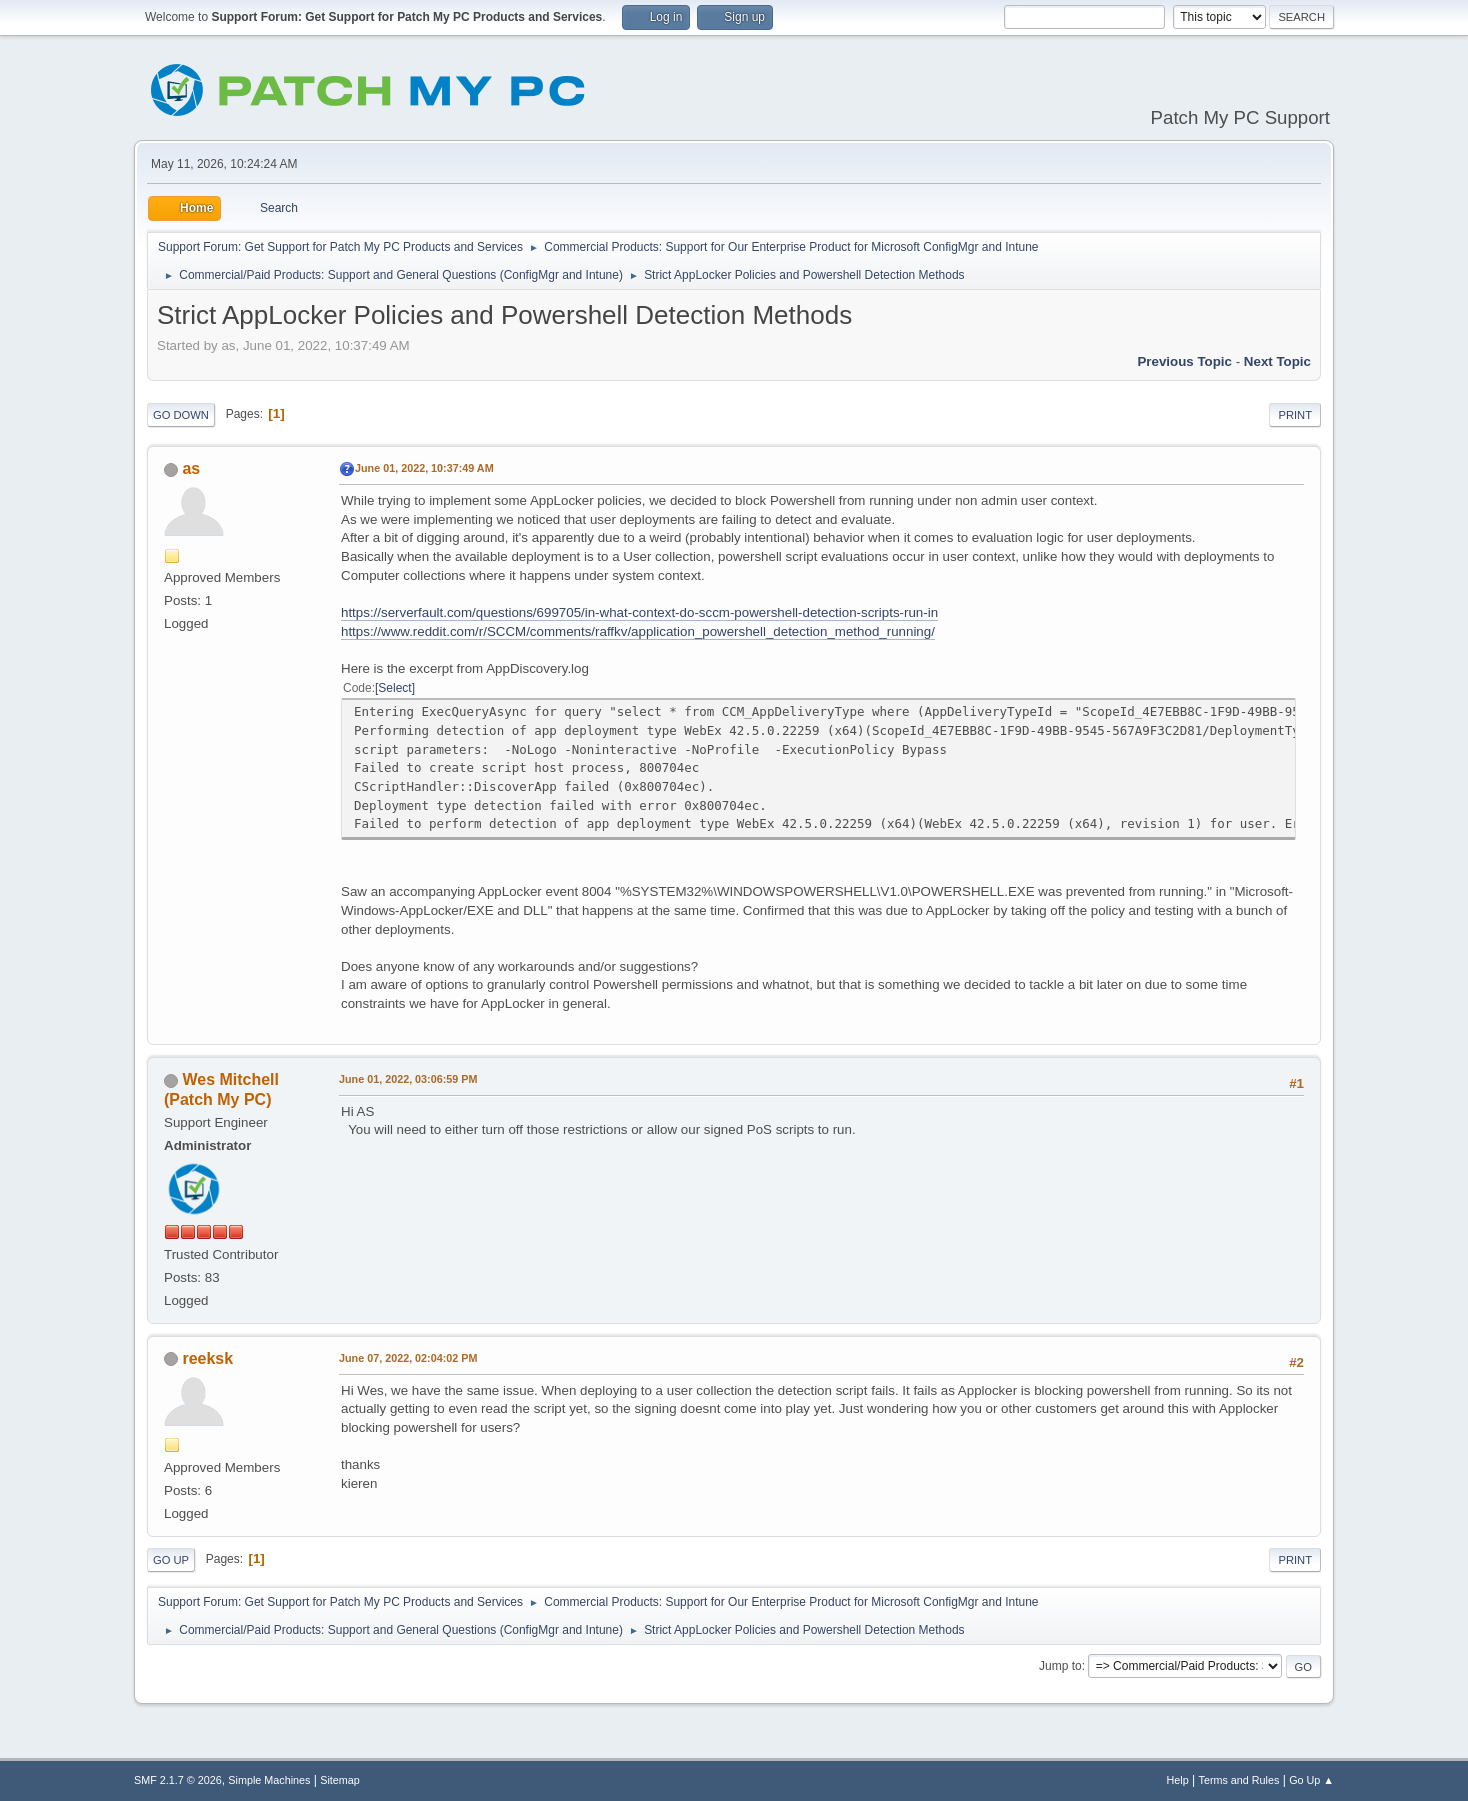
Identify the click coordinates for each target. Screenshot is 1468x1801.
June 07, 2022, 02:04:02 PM (408, 1358)
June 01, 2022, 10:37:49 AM (424, 468)
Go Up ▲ (1311, 1780)
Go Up (171, 1560)
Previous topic (1184, 361)
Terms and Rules (1239, 1780)
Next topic (1277, 361)
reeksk (207, 1358)
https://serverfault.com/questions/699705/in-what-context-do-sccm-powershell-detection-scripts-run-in (639, 612)
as (191, 468)
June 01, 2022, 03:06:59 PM (408, 1079)
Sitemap (340, 1780)
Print (1295, 415)
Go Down (181, 415)
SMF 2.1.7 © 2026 (178, 1780)
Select (394, 688)
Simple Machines (269, 1780)
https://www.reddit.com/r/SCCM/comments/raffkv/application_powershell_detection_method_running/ (638, 631)
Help (1178, 1780)
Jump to (1060, 1666)
